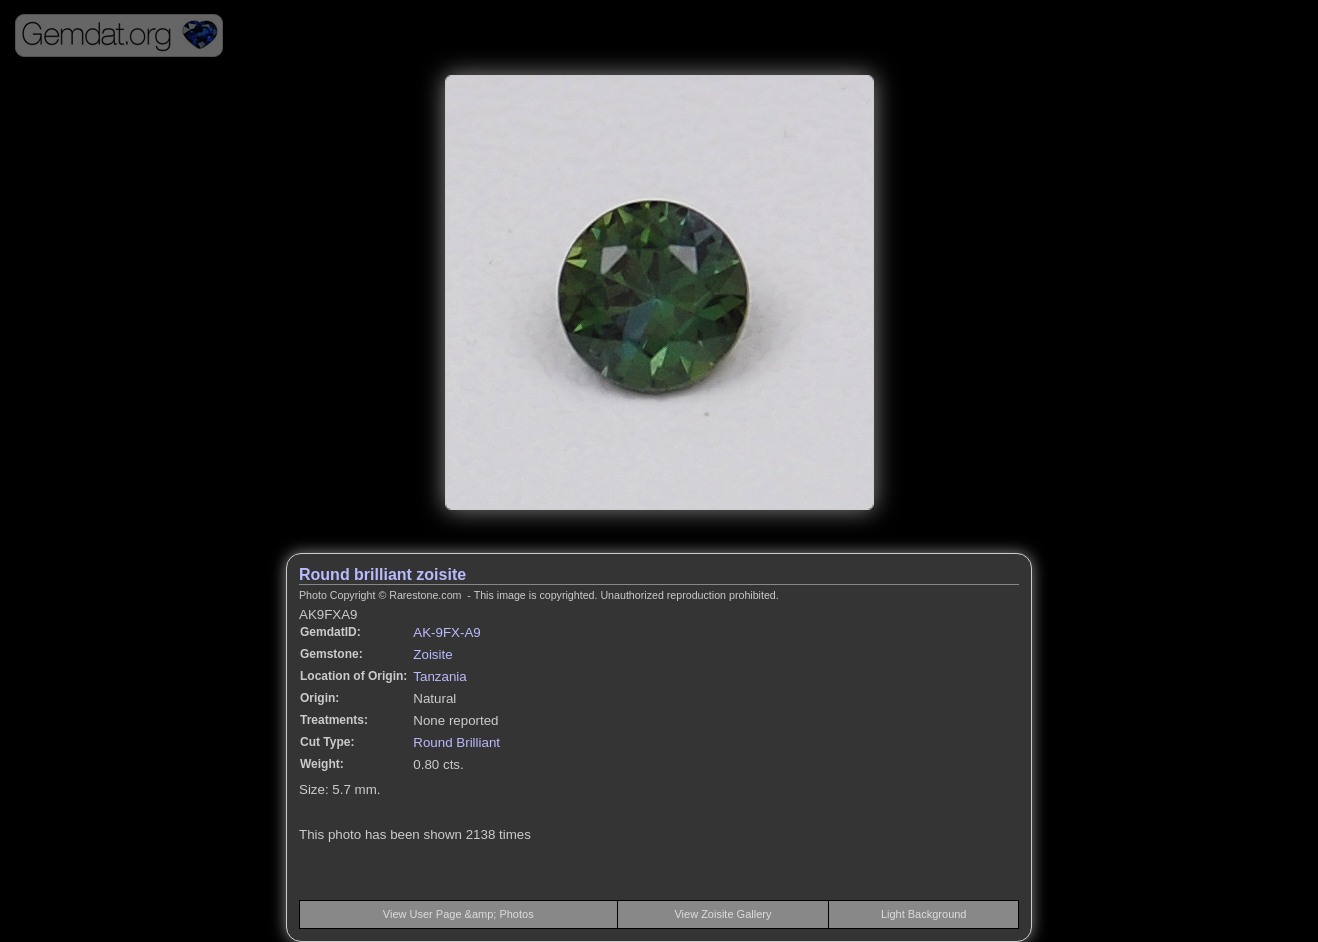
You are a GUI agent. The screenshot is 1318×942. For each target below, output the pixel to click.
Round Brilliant (456, 742)
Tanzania (439, 676)
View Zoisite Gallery (722, 914)
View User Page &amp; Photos (458, 914)
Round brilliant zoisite (382, 574)
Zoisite (432, 654)
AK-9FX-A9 (446, 632)
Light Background (924, 914)
